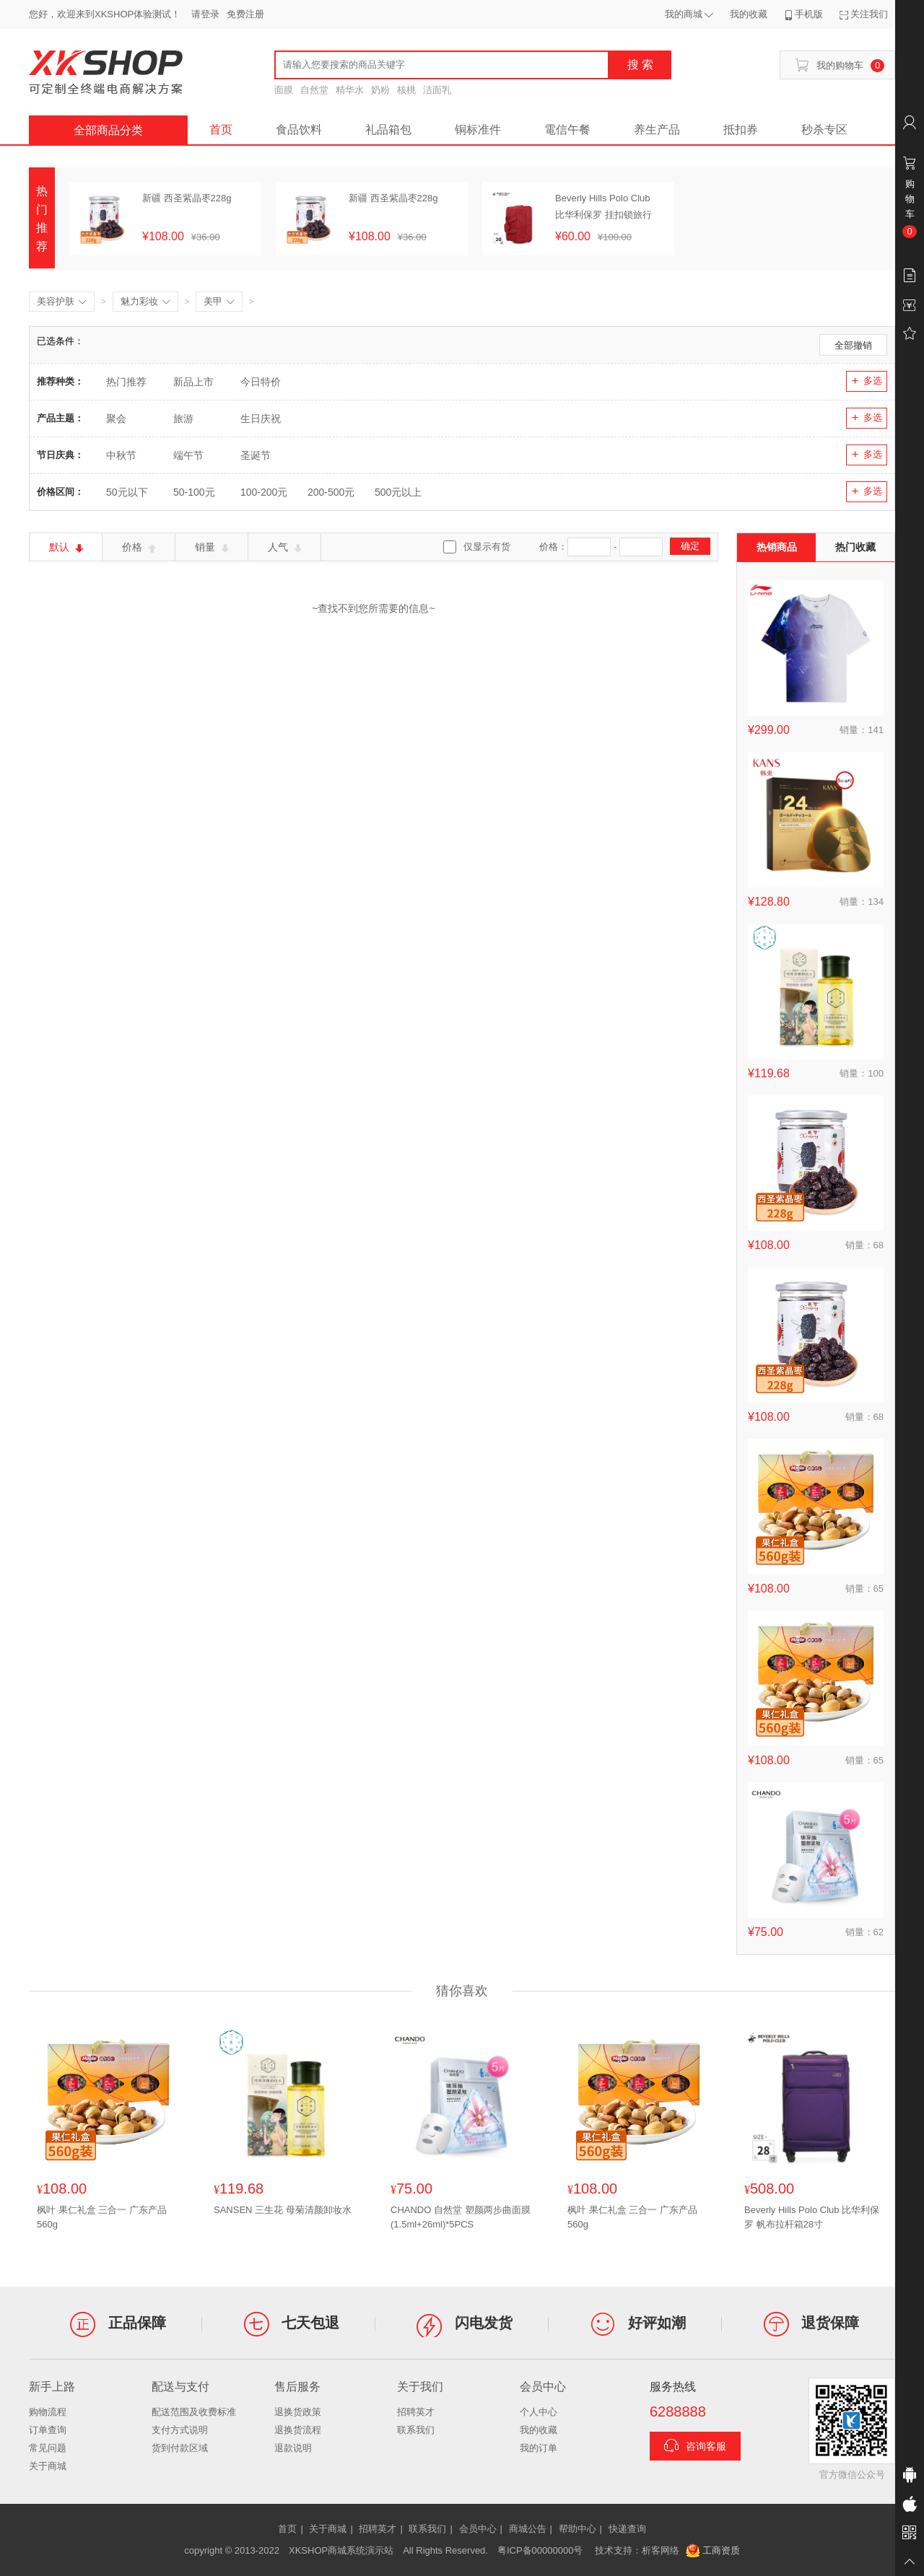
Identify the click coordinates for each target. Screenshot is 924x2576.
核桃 (406, 89)
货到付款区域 (180, 2448)
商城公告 (527, 2528)
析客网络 (660, 2550)
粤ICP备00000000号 (540, 2550)
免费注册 (245, 14)
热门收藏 (855, 547)
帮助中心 (577, 2528)
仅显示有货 (486, 546)
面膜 (283, 89)
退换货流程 (297, 2429)
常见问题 (47, 2448)
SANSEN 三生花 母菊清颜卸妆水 (283, 2209)
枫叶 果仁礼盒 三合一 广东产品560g (102, 2217)
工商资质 (713, 2551)
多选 (866, 380)
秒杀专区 (824, 129)
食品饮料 (299, 129)
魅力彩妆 (145, 301)
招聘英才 (416, 2411)
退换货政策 (297, 2411)
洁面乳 (437, 89)
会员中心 (478, 2528)
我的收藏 (538, 2429)
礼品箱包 (388, 129)
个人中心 (538, 2411)
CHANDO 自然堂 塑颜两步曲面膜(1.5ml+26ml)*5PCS (461, 2217)
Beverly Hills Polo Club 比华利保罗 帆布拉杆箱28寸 (811, 2217)
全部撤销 (853, 345)
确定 (690, 545)
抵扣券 (740, 129)
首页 (220, 129)
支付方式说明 (180, 2429)
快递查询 (627, 2528)
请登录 (205, 14)
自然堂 (314, 89)
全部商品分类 (108, 130)
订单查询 (47, 2429)
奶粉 (380, 89)
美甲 (219, 301)
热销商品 (777, 547)
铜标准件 (478, 129)
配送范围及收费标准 (194, 2411)
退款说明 (293, 2448)
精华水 (350, 89)
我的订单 (538, 2448)
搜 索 (640, 64)
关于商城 (47, 2466)
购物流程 (47, 2411)
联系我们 (416, 2429)
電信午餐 (567, 129)
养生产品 (657, 129)
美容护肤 (62, 301)
